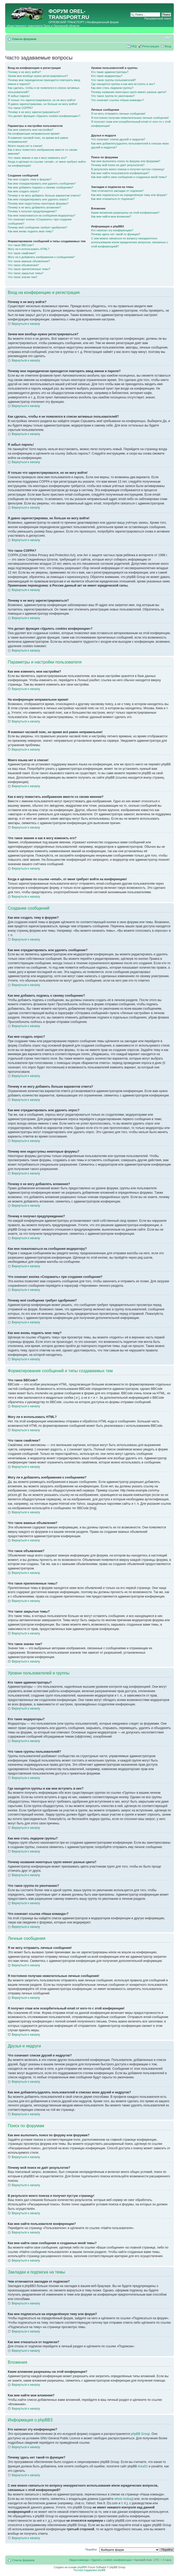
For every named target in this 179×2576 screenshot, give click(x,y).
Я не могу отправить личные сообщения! (118, 113)
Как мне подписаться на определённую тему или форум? (129, 194)
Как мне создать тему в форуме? (29, 179)
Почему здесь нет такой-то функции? (115, 234)
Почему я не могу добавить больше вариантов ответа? (44, 195)
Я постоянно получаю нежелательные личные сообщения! (130, 117)
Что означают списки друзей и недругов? (118, 139)
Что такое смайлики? (22, 253)
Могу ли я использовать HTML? (29, 249)
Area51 (143, 2466)
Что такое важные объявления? (29, 261)
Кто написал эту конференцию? (112, 230)
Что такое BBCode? (21, 245)
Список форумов (24, 39)
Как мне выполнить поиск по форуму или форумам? (125, 161)
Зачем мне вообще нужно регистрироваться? (38, 75)
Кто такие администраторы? (109, 72)
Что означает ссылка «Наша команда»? (117, 100)
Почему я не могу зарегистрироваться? (34, 112)
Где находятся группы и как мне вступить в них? (123, 84)
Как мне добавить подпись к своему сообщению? (40, 187)
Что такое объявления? (23, 265)
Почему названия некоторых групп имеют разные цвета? (128, 92)
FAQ (134, 46)
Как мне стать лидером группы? (112, 87)
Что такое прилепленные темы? (29, 269)
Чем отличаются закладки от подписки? (117, 190)
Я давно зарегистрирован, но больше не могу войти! (43, 104)
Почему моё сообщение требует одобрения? (37, 227)
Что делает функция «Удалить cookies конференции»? (44, 115)
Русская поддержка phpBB (89, 2570)
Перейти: (91, 2549)
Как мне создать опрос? (23, 191)
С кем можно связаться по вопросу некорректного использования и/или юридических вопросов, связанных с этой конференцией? (129, 242)
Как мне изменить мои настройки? (30, 129)
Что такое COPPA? (20, 107)
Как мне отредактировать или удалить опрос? (38, 199)
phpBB (81, 2567)
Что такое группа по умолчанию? (113, 95)
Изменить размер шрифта (167, 38)
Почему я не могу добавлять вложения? (34, 207)
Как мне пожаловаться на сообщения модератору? (41, 215)
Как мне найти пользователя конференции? (120, 173)
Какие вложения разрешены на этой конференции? (125, 212)
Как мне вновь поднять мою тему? (30, 231)
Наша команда (78, 2559)
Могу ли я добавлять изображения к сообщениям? (41, 257)
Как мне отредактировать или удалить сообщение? (42, 183)
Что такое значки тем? (22, 277)
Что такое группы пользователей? (113, 80)
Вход (168, 46)
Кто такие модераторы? (106, 75)
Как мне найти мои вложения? (111, 216)
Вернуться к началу (26, 324)
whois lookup (123, 2499)
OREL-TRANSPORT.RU (69, 14)
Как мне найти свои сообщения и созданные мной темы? (129, 177)
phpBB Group (140, 2434)
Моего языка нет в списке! (25, 145)
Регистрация (150, 46)
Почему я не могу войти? (24, 72)
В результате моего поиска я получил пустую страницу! (127, 169)
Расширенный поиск (157, 18)
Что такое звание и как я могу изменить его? (37, 157)
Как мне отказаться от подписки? (113, 198)
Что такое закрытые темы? (25, 273)
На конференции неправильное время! (34, 133)
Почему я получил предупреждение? (32, 211)
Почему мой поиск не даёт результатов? (117, 165)
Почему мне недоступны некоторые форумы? (38, 203)
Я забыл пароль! (19, 95)
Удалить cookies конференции (111, 2559)
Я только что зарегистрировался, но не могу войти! (41, 100)
